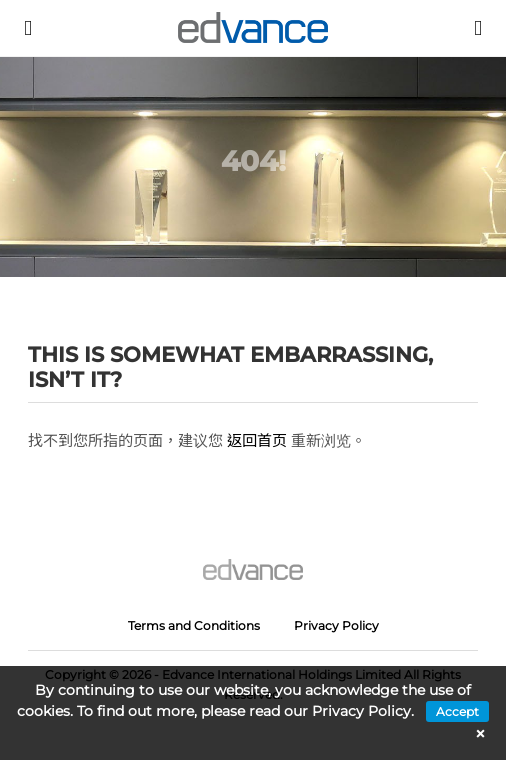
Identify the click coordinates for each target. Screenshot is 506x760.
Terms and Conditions (194, 625)
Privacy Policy (336, 625)
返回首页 (257, 440)
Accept (457, 711)
